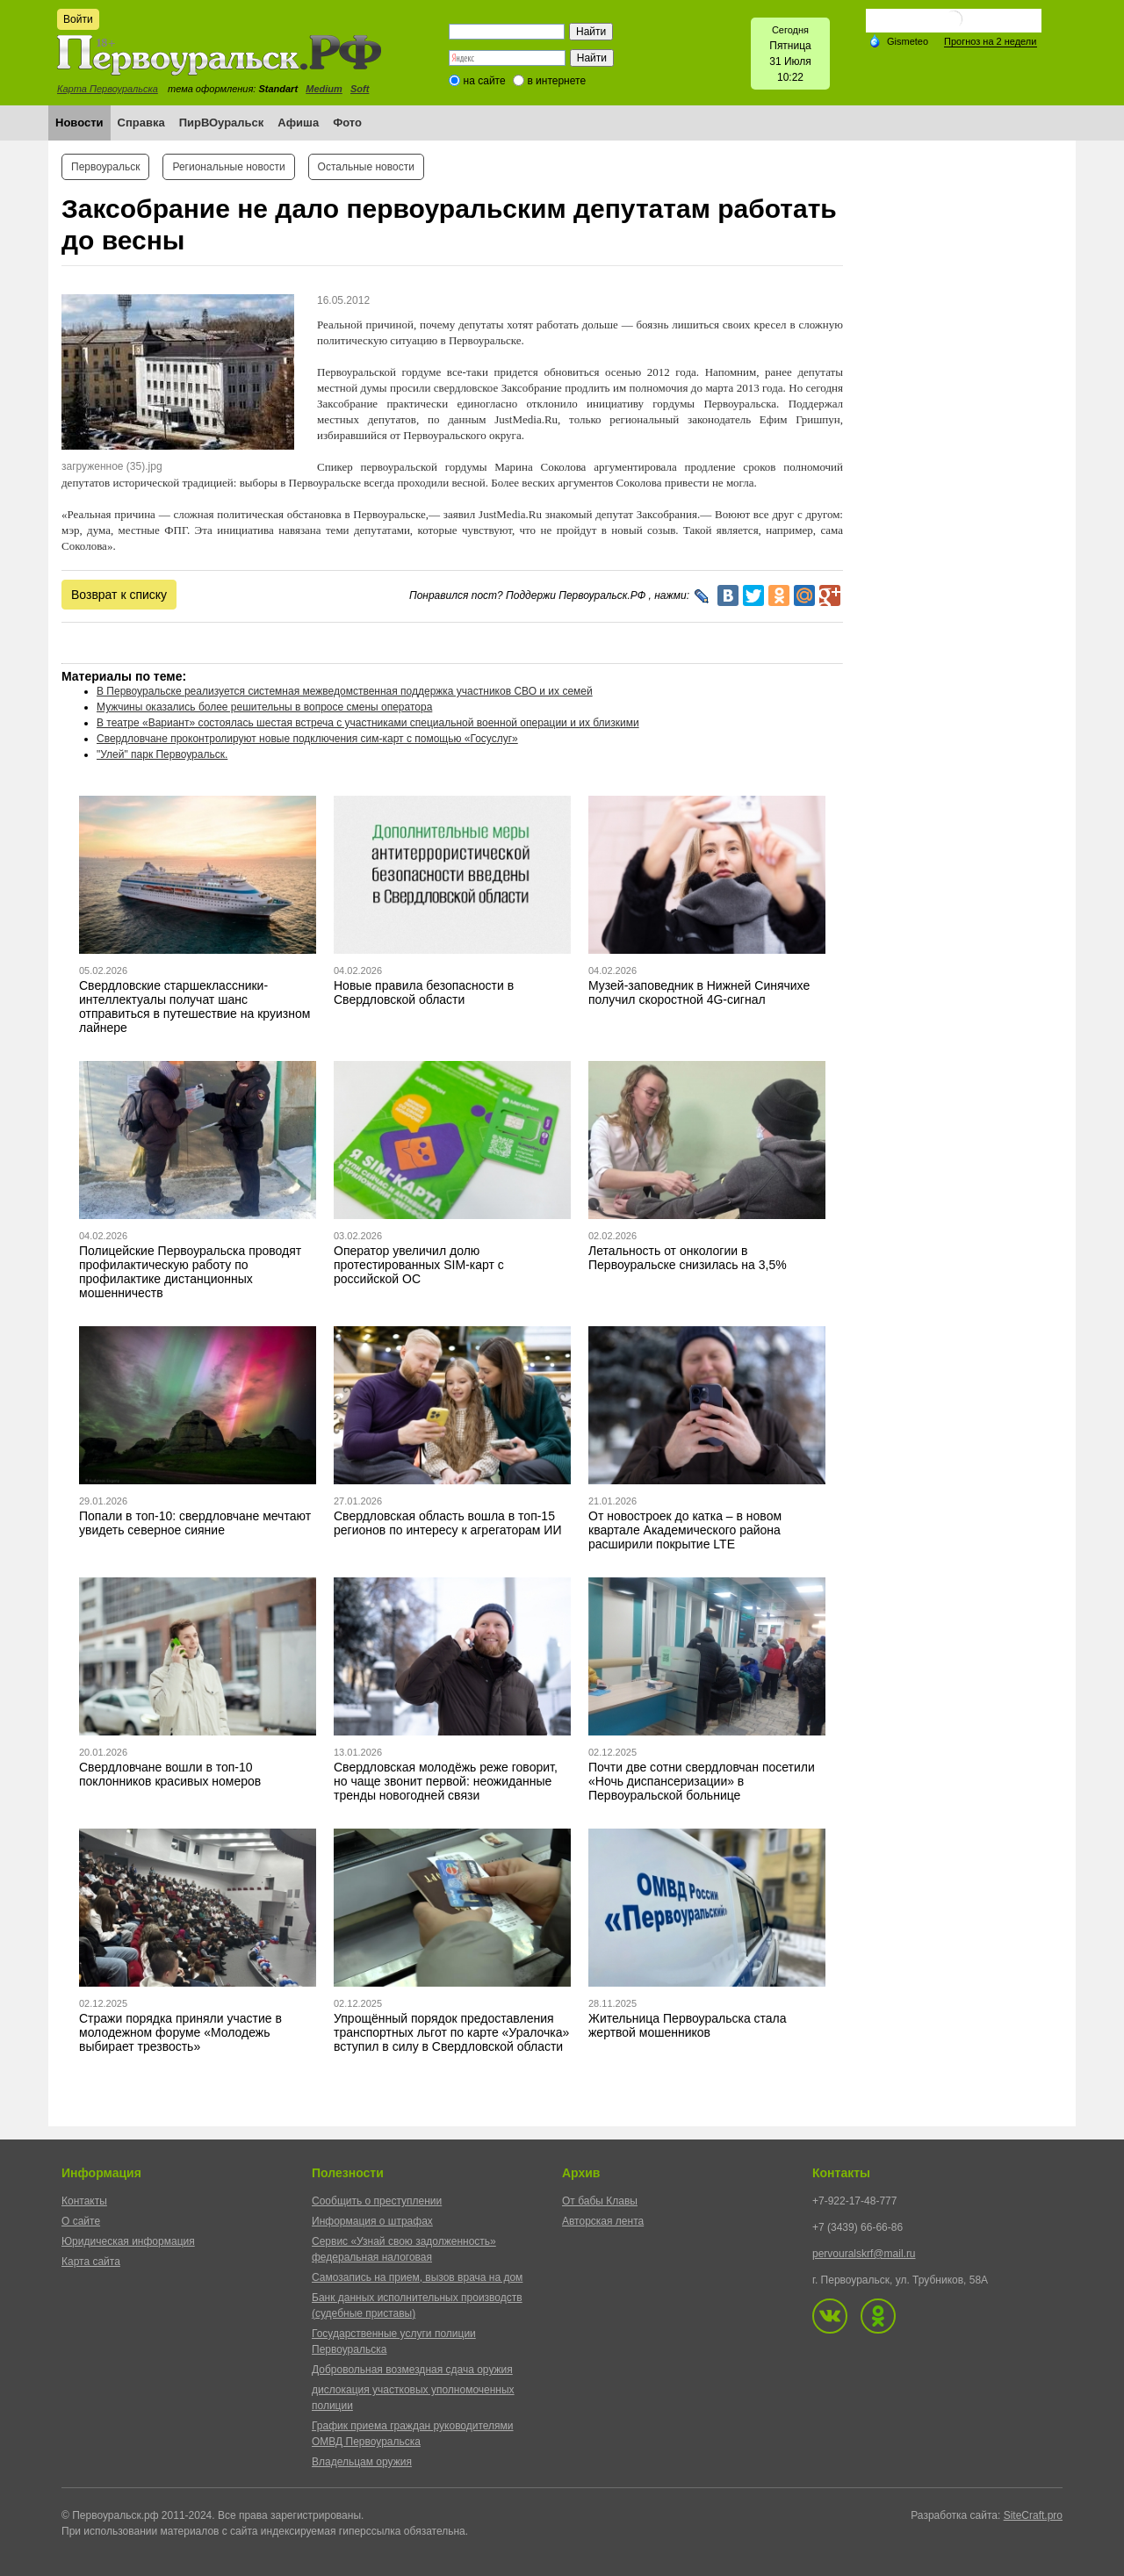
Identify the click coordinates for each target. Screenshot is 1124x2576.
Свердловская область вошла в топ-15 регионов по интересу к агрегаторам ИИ (447, 1523)
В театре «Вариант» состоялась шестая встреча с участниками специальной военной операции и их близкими (368, 723)
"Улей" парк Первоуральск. (162, 754)
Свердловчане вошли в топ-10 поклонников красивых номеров (170, 1774)
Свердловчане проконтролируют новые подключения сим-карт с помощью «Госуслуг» (307, 738)
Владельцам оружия (362, 2462)
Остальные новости (366, 167)
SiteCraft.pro (1033, 2515)
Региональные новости (228, 167)
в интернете (556, 81)
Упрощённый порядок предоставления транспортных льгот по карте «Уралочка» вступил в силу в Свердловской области (451, 2032)
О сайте (80, 2221)
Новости (79, 122)
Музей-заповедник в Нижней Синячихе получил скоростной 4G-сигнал (699, 992)
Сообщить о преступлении (377, 2201)
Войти (78, 19)
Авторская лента (603, 2221)
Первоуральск (105, 167)
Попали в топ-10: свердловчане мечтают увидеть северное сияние (195, 1523)
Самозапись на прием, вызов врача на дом (417, 2277)
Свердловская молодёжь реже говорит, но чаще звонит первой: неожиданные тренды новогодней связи (446, 1781)
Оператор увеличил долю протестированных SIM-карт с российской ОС (419, 1265)
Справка (141, 122)
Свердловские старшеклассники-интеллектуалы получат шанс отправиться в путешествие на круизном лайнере (194, 1006)
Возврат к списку (119, 595)
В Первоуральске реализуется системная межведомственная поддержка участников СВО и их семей (345, 691)
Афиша (298, 122)
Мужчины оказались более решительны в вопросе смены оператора (264, 707)
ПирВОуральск (221, 122)
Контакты (84, 2201)
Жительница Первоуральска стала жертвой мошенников (687, 2025)
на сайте (485, 81)
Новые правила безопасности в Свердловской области (424, 992)
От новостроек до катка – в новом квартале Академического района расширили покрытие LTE (685, 1530)
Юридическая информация (128, 2241)
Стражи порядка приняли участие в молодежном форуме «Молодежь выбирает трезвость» (180, 2032)
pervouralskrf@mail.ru (864, 2254)
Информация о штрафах (372, 2221)
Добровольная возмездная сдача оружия (412, 2369)
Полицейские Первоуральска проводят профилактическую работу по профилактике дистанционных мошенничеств (190, 1272)
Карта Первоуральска (107, 88)
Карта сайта (90, 2261)
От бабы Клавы (600, 2201)
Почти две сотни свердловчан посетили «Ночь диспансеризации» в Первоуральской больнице (701, 1781)
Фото (347, 122)
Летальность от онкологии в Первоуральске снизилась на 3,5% (687, 1258)
